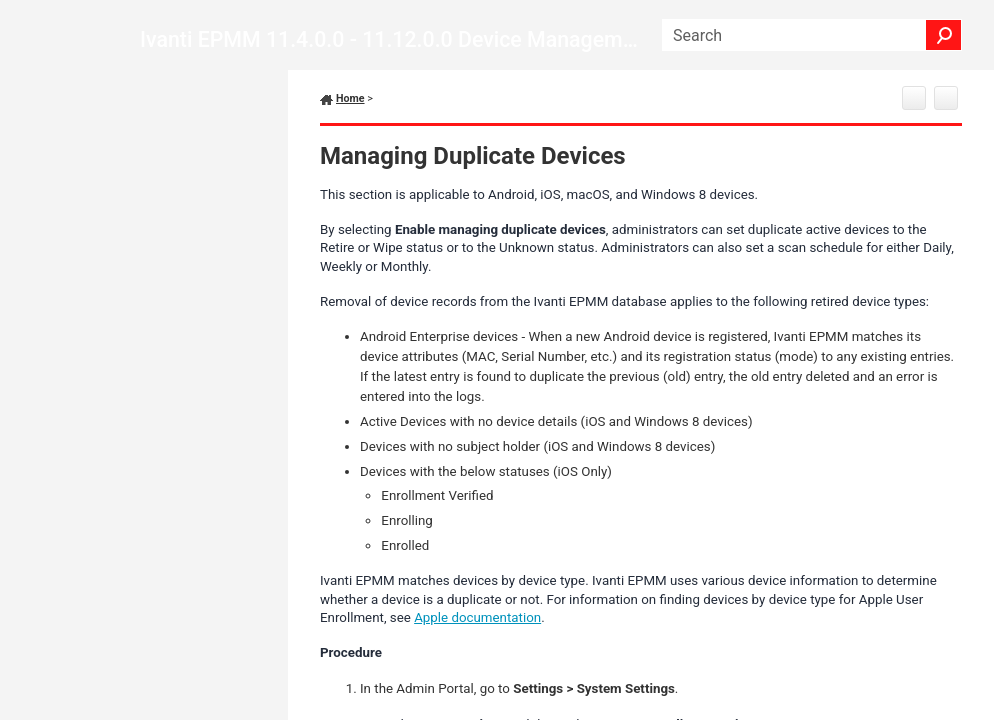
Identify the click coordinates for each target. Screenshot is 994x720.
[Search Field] (812, 35)
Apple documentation (477, 617)
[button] (944, 35)
